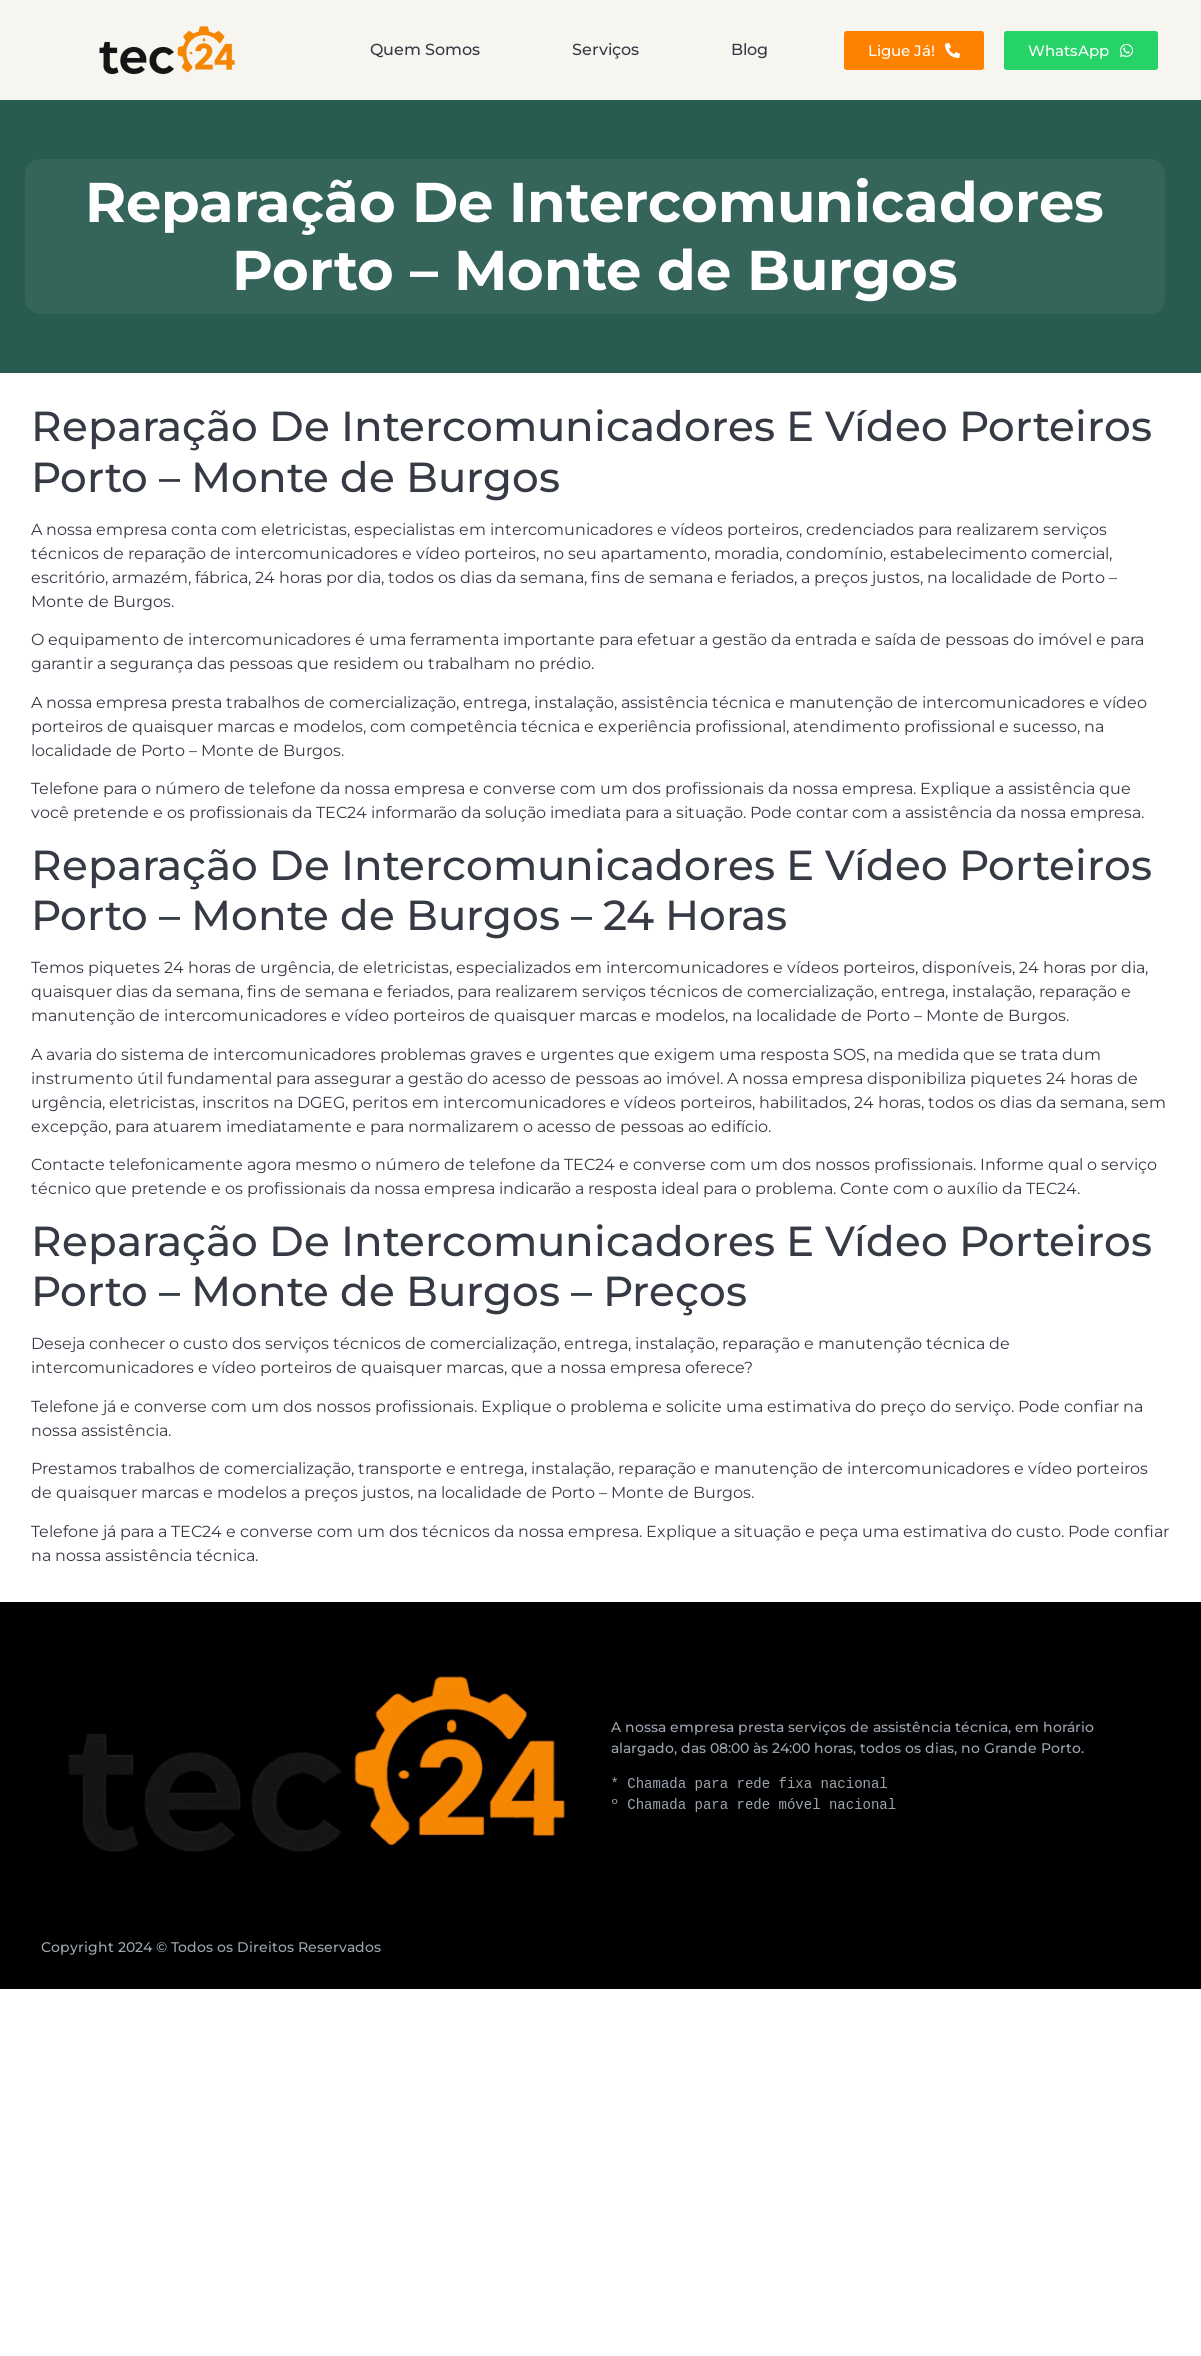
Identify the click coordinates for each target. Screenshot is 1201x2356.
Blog (749, 49)
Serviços (605, 49)
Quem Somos (425, 49)
